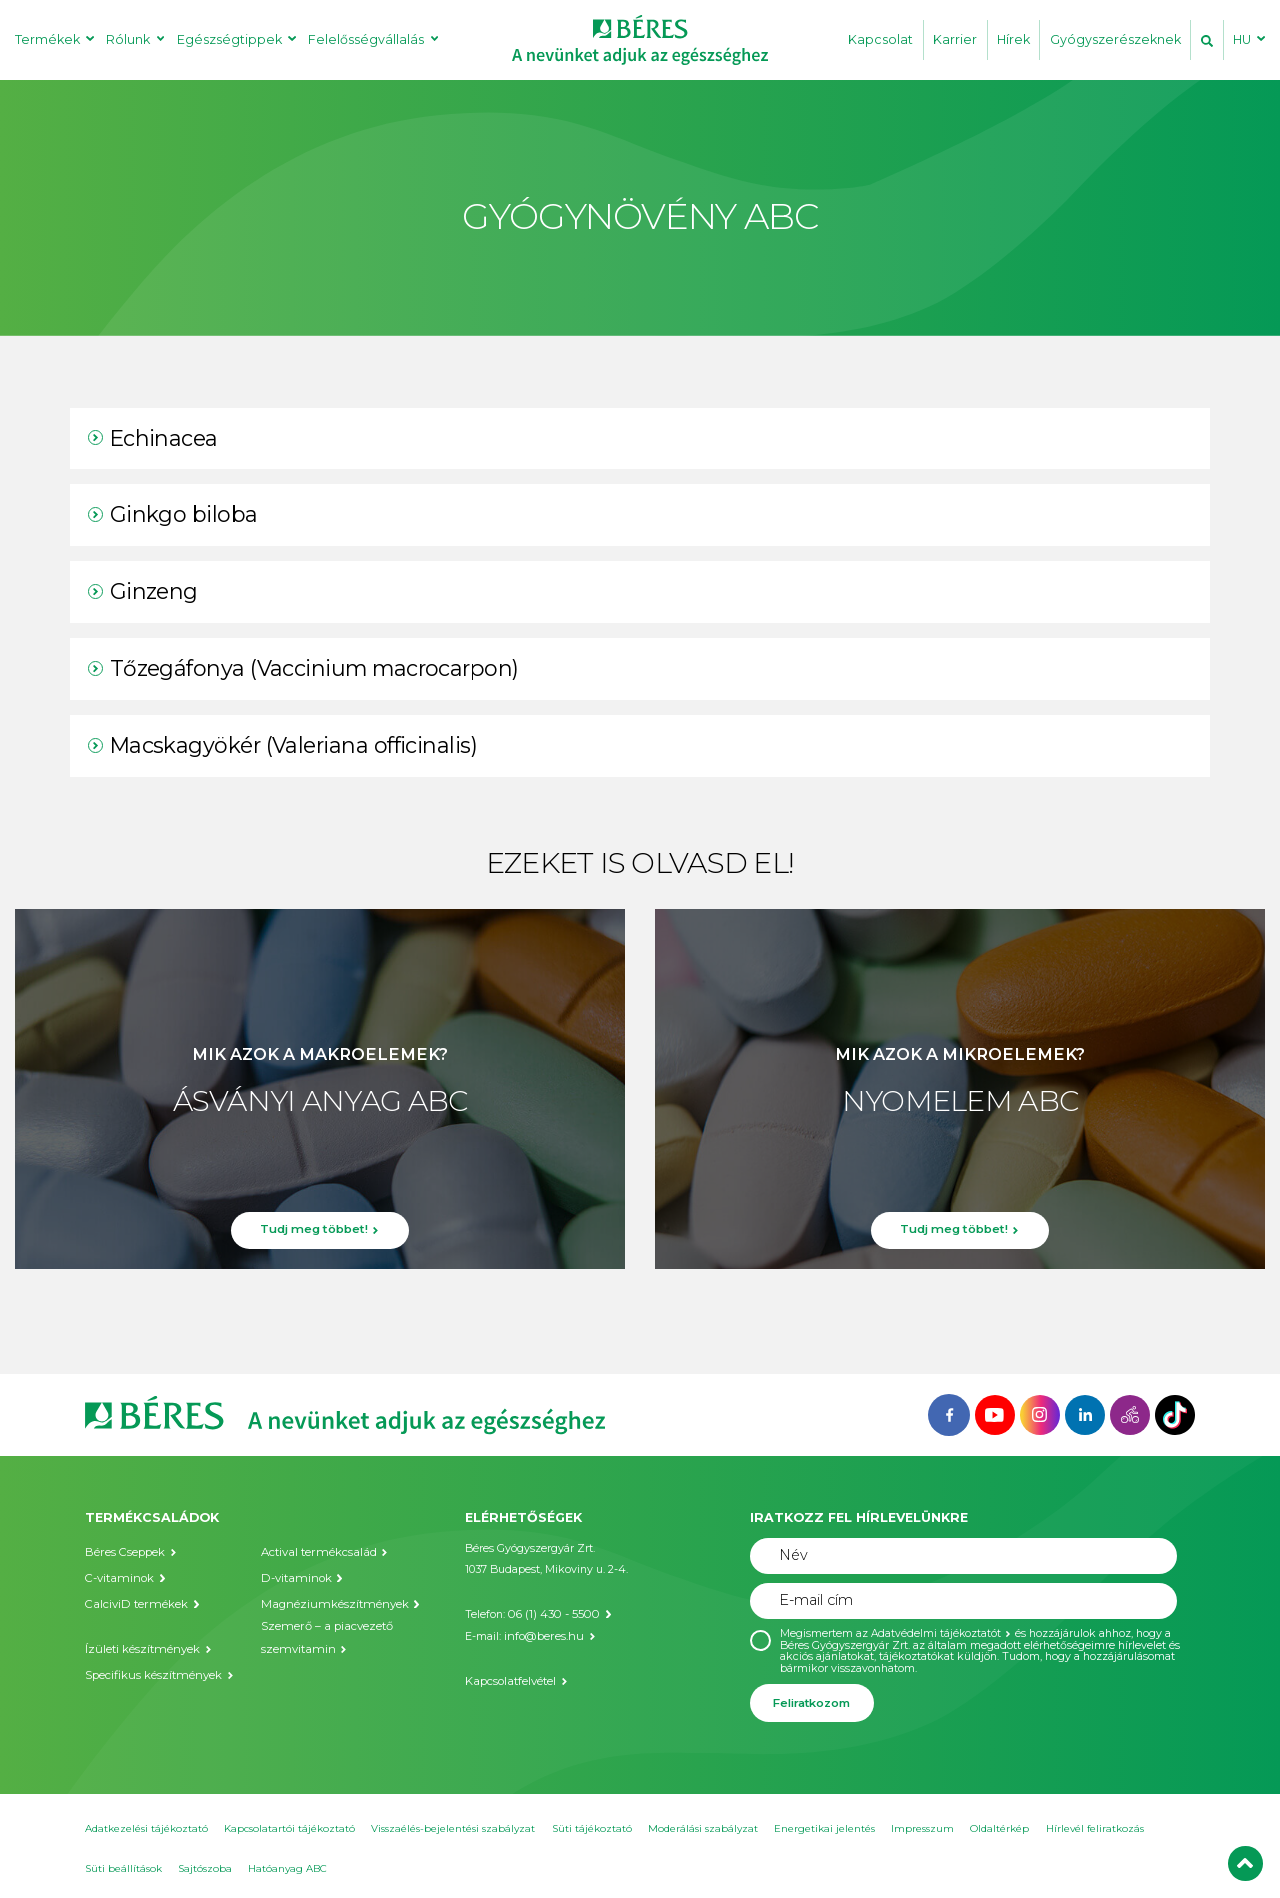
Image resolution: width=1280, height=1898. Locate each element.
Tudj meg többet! (314, 1233)
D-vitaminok (293, 1577)
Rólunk (128, 39)
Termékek (47, 39)
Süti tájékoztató (592, 1828)
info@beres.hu (541, 1634)
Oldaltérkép (999, 1828)
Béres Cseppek (123, 1552)
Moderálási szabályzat (703, 1828)
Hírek (1013, 39)
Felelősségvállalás (366, 39)
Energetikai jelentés (824, 1828)
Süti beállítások (123, 1868)
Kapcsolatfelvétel (509, 1677)
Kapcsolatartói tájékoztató (289, 1828)
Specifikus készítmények (151, 1672)
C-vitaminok (117, 1577)
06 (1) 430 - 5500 (550, 1613)
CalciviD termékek (133, 1603)
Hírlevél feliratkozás (1095, 1828)
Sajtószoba (205, 1868)
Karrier (955, 39)
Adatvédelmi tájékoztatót (937, 1633)
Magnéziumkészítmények (329, 1603)
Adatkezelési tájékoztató (146, 1828)
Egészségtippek (229, 39)
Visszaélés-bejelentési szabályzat (453, 1828)
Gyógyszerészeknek (1115, 39)
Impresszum (922, 1828)
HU (1242, 39)
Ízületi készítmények (139, 1646)
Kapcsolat (880, 39)
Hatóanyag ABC (287, 1868)
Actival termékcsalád (316, 1552)
